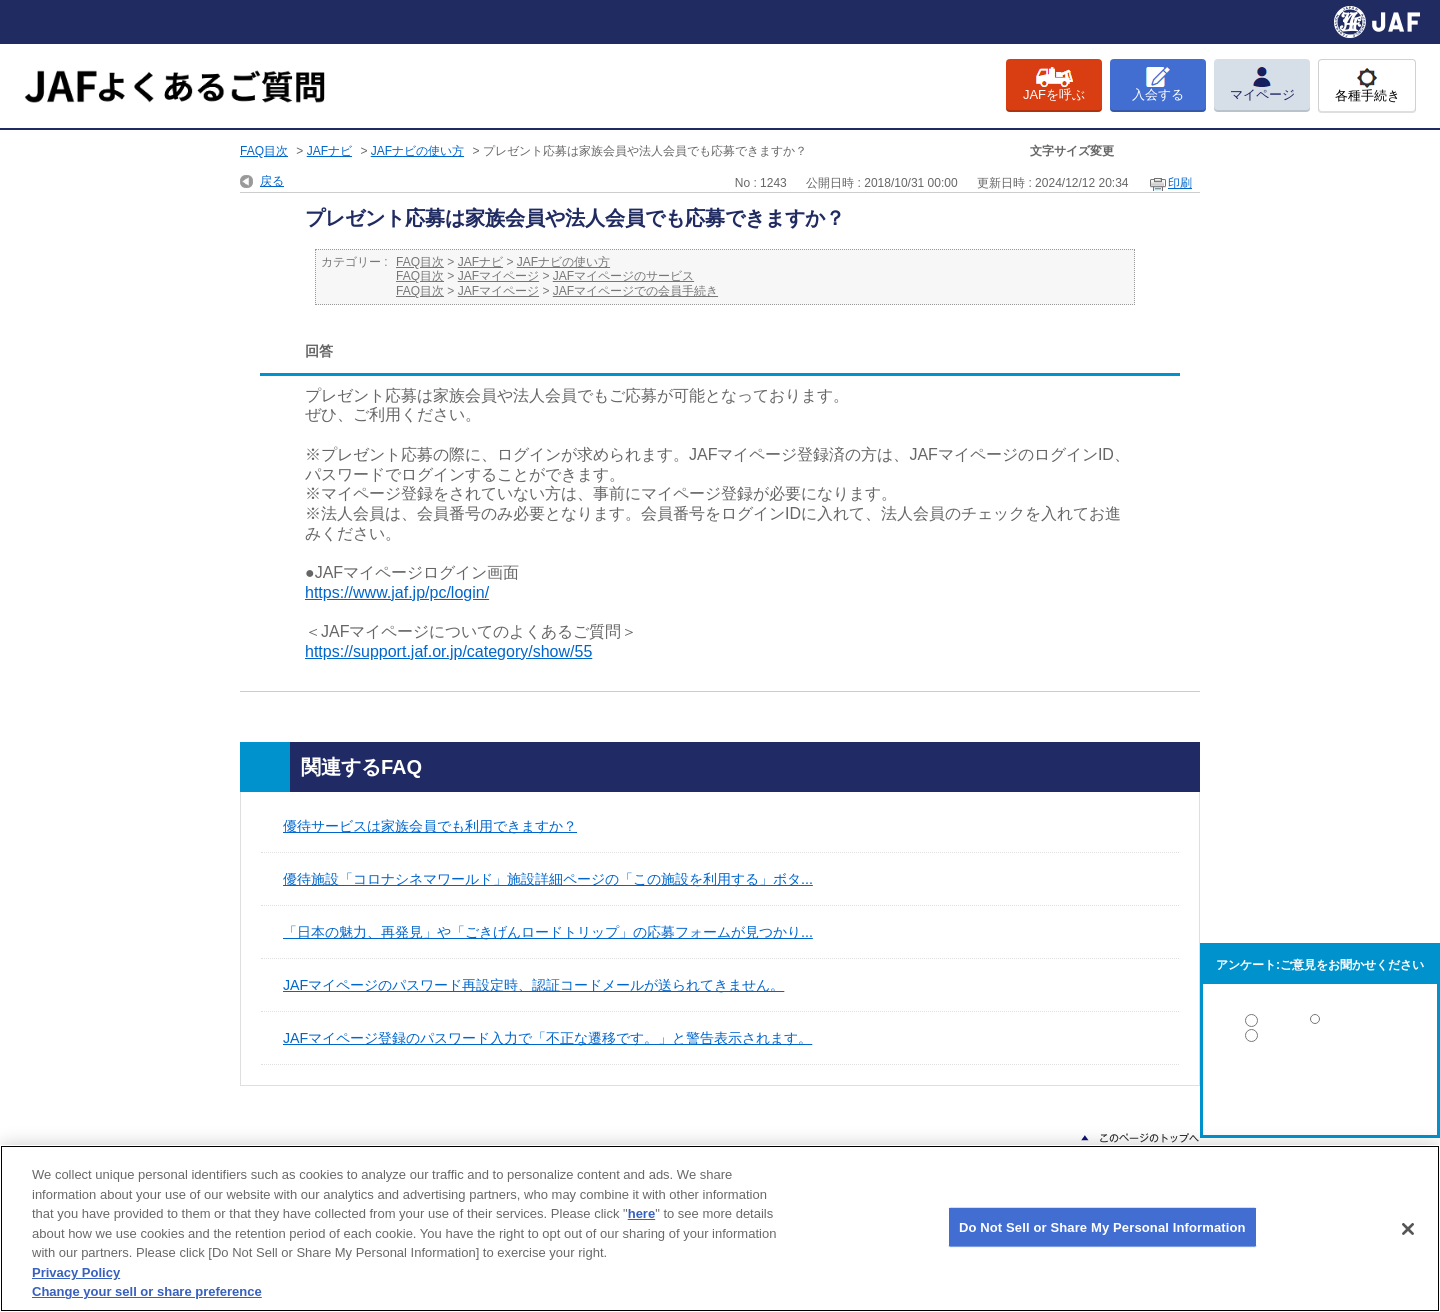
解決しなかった (1320, 1090)
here (641, 1213)
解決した (1320, 1024)
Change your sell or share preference (147, 1291)
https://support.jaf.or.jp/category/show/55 (448, 651)
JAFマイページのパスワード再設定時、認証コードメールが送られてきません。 (533, 985)
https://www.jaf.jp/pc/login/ (397, 592)
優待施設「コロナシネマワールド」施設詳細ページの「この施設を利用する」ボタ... (548, 879)
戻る (272, 181)
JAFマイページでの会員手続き (635, 291)
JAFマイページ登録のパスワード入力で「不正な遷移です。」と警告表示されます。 (547, 1038)
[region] (720, 1228)
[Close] (1408, 1229)
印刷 (1180, 183)
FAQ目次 (264, 151)
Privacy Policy (76, 1272)
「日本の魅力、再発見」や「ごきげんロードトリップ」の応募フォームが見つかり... (548, 932)
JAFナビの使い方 (417, 151)
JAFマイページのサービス (623, 276)
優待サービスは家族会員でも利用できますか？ (430, 826)
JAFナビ (329, 151)
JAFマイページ (498, 276)
